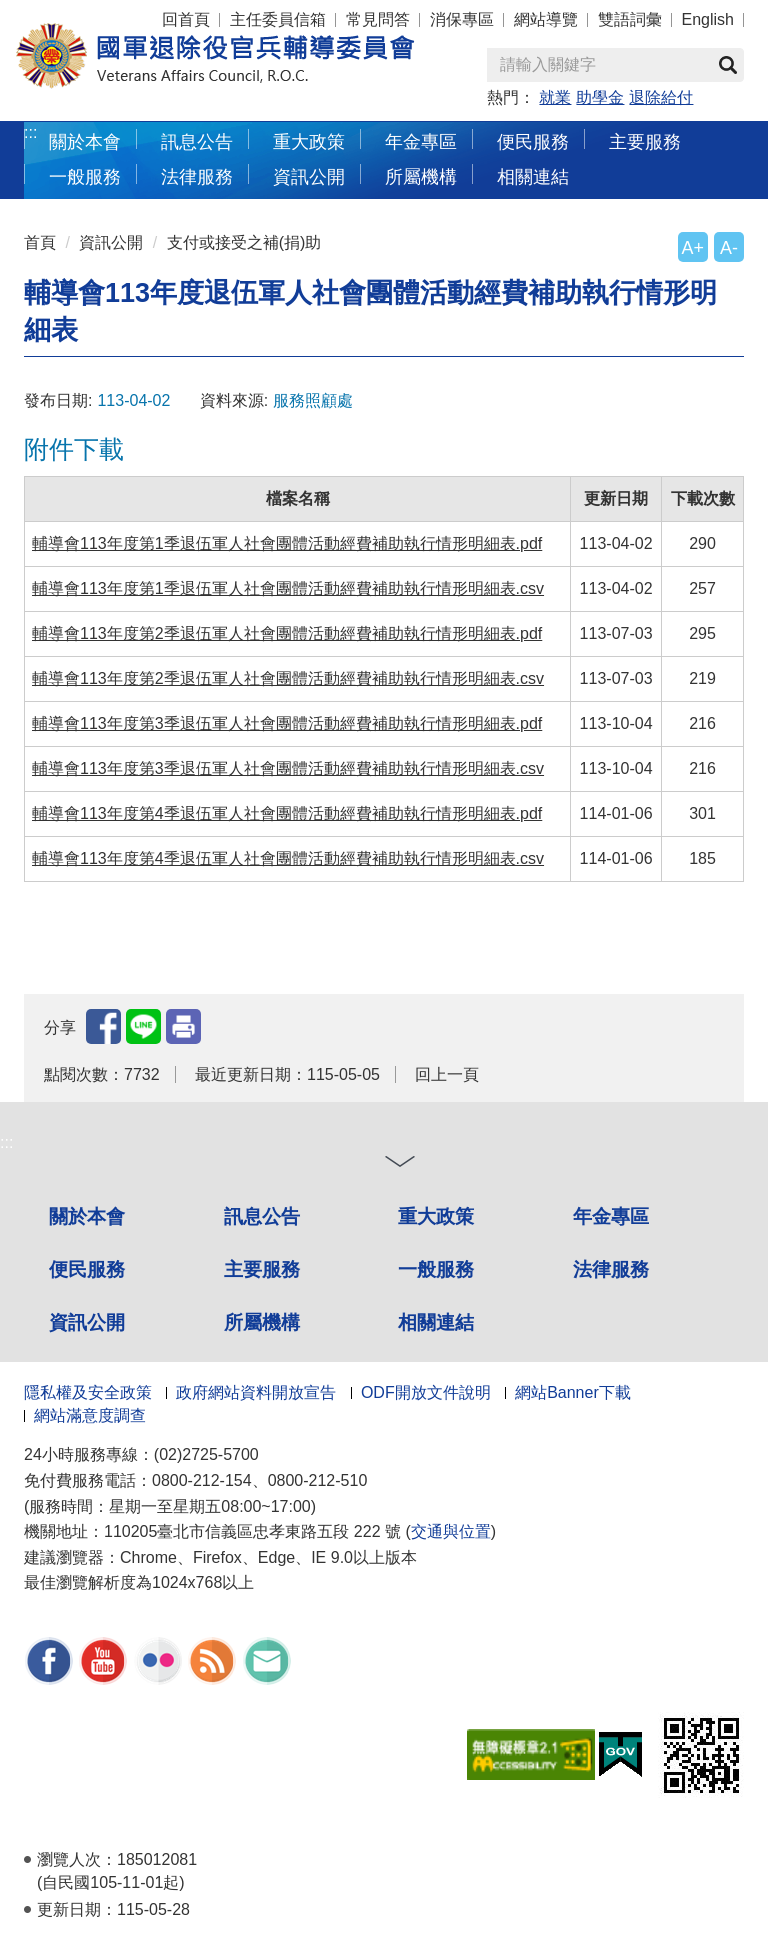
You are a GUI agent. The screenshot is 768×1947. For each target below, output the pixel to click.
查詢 (728, 65)
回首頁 (186, 19)
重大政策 (309, 141)
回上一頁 (447, 1074)
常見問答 (378, 19)
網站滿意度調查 (90, 1415)
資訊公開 (111, 242)
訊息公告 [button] (197, 141)
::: (30, 132)
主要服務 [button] (645, 141)
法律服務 (611, 1269)
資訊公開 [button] (309, 176)
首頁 (40, 242)
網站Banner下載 (573, 1392)
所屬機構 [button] (421, 176)
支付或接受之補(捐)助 (244, 242)
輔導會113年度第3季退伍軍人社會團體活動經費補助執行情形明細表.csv (288, 768)
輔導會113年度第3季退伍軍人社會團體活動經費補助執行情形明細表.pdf (287, 723)
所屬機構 (262, 1322)
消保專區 (462, 19)
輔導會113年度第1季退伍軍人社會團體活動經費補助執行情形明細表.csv (288, 588)
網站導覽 (546, 19)
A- (729, 248)
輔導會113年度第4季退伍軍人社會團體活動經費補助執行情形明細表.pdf (287, 813)
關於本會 (87, 1216)
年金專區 (421, 141)
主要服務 (262, 1269)
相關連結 (436, 1322)
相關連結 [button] (533, 176)
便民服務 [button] (533, 141)
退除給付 (661, 97)
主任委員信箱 (278, 19)
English (708, 19)
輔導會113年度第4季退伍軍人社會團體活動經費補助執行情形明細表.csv (288, 858)
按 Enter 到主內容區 (90, 13)
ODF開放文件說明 (426, 1392)
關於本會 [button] (85, 141)
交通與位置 (451, 1531)
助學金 (600, 97)
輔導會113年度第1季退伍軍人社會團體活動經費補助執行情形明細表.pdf (287, 543)
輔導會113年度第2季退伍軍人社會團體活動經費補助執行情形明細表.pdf (287, 633)
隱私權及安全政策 (88, 1392)
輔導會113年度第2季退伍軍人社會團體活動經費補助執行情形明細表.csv (288, 678)
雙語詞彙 (630, 19)
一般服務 (436, 1269)
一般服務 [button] (85, 176)
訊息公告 (262, 1216)
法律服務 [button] (197, 176)
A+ (693, 248)
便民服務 (87, 1269)
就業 (555, 97)
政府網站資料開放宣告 (256, 1392)
